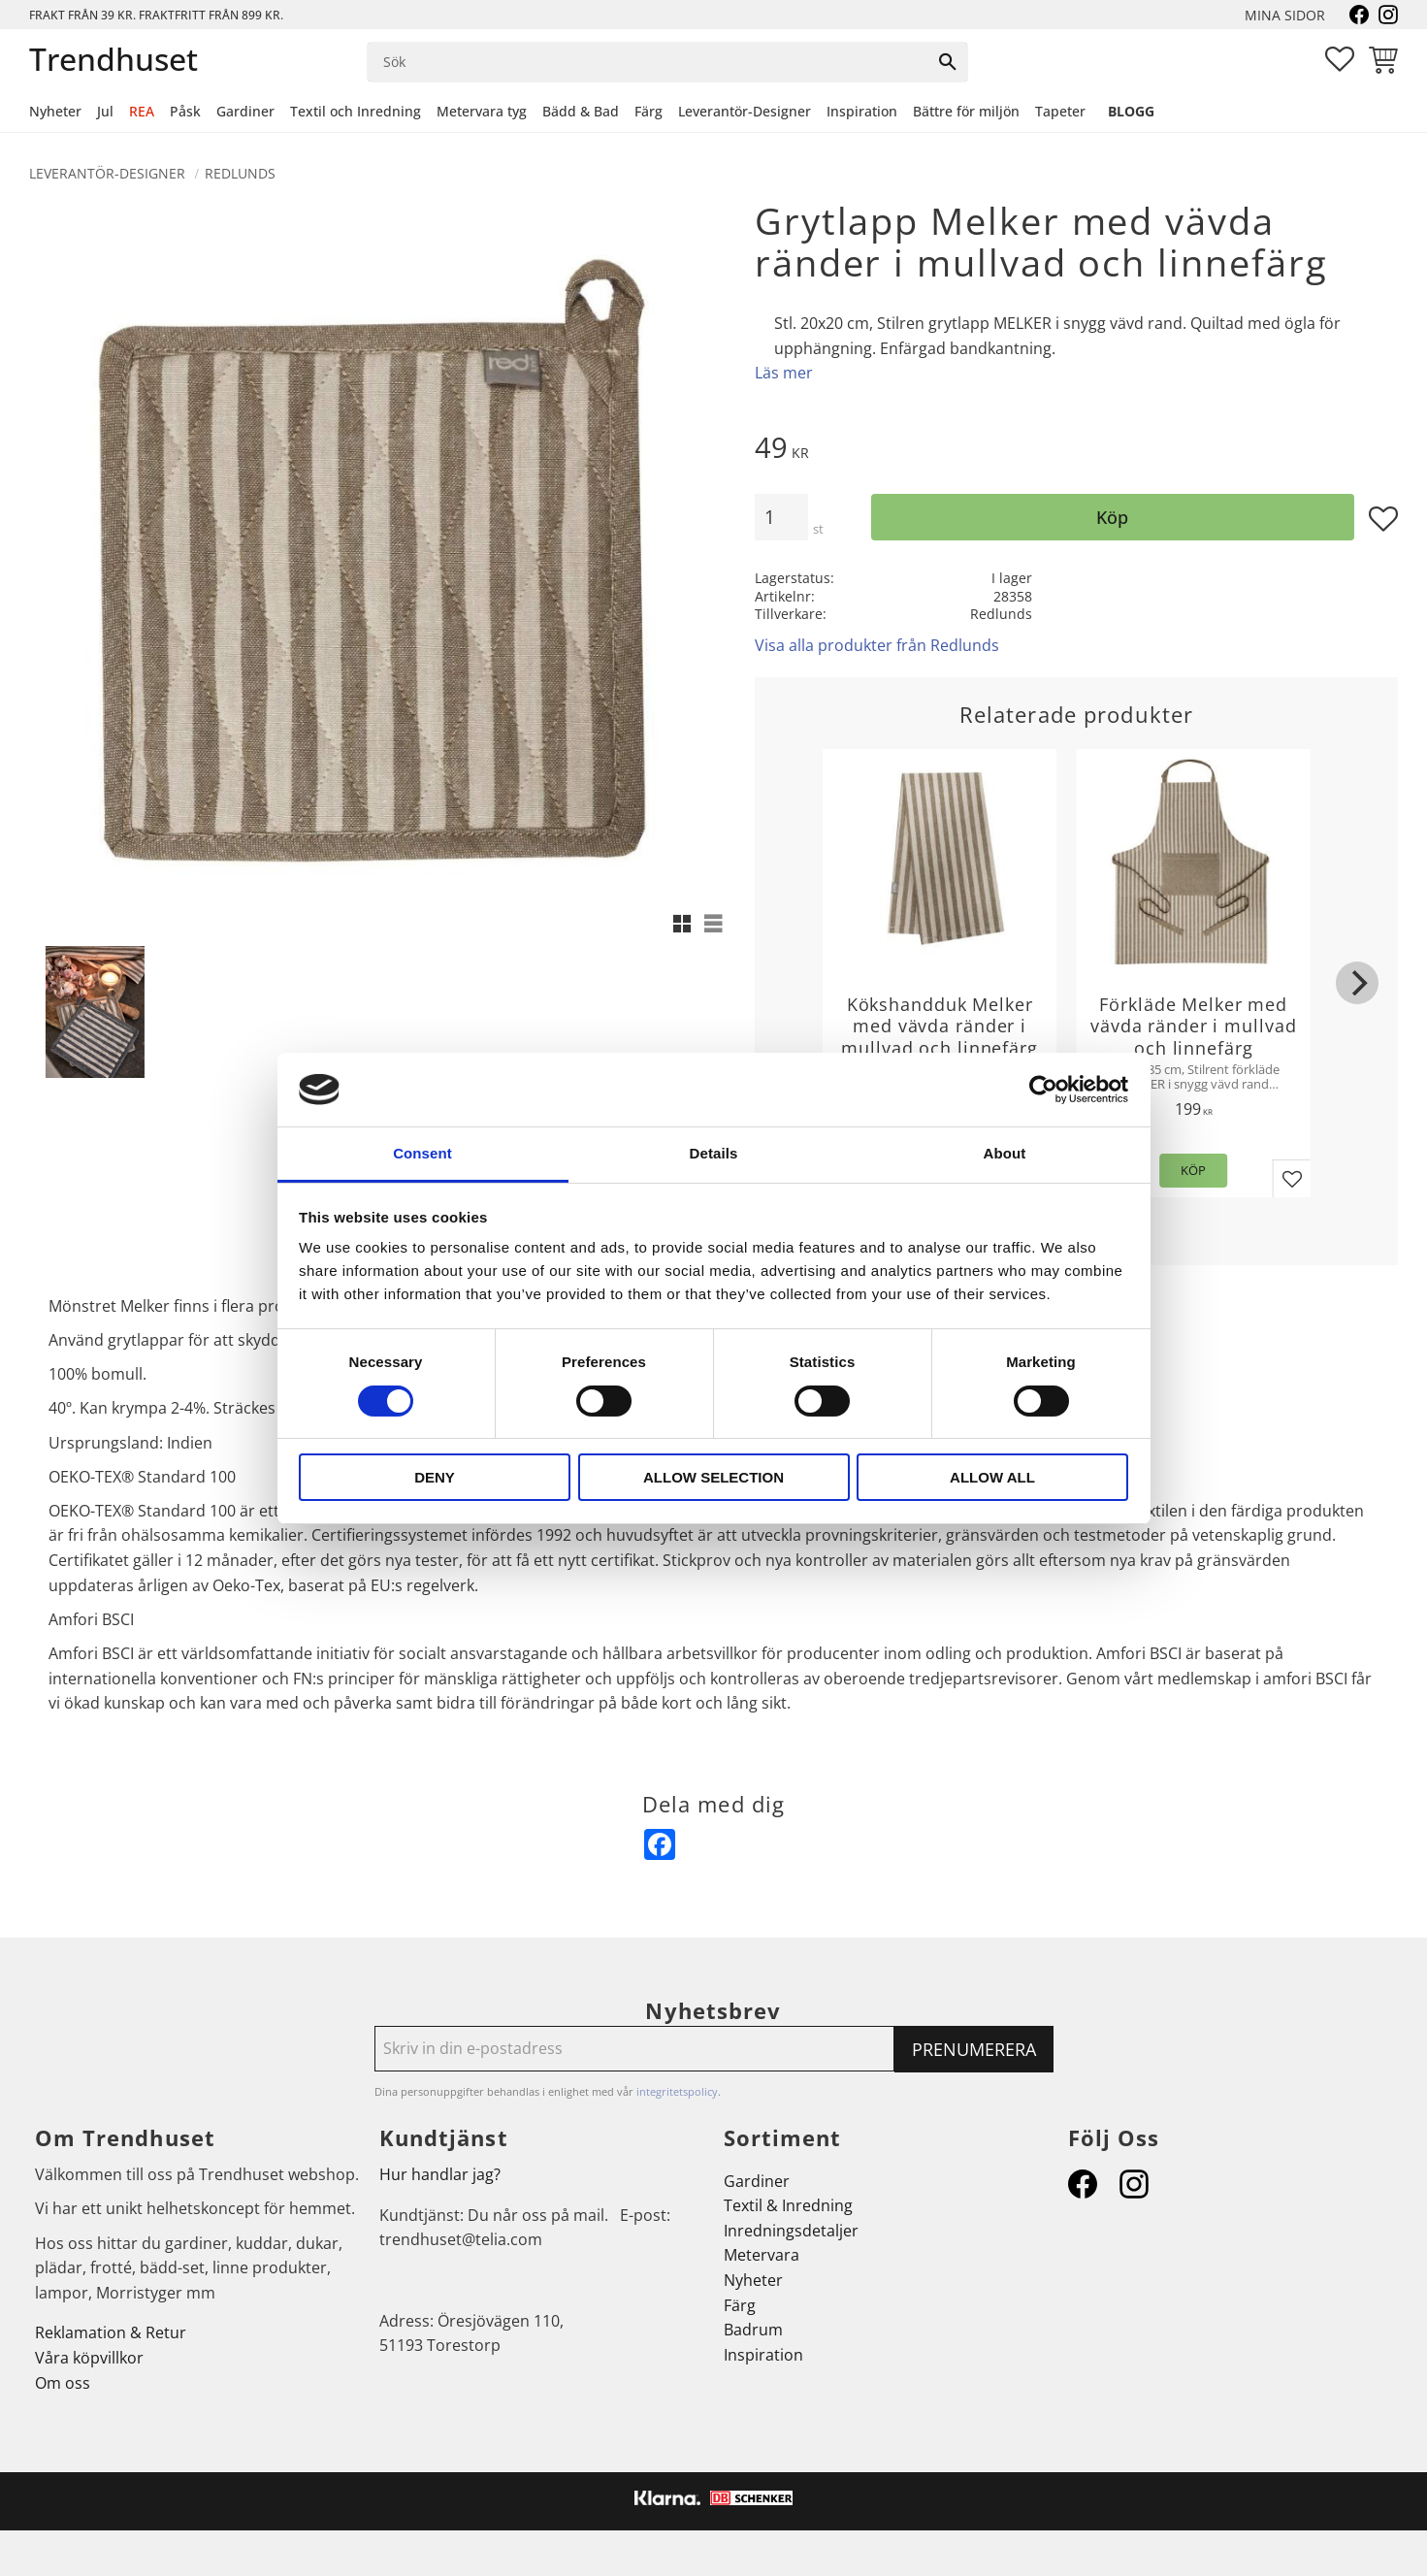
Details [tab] (714, 1153)
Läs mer (784, 372)
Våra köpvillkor (89, 2357)
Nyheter (753, 2280)
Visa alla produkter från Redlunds (877, 645)
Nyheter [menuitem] (55, 111)
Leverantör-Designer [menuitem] (744, 111)
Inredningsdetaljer (791, 2230)
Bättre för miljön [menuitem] (966, 111)
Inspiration (763, 2354)
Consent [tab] (422, 1153)
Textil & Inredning (788, 2205)
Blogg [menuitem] (1131, 111)
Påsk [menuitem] (185, 111)
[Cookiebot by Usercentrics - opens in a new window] (1043, 1089)
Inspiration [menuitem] (862, 111)
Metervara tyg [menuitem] (482, 111)
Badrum (753, 2329)
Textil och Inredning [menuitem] (355, 111)
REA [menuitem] (141, 111)
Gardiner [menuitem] (245, 111)
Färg (740, 2305)
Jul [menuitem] (105, 111)
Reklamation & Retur (110, 2332)
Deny (434, 1477)
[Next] (1357, 983)
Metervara (761, 2255)
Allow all (992, 1477)
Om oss (62, 2383)
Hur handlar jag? (440, 2174)
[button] (1339, 59)
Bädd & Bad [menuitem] (580, 111)
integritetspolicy (677, 2091)
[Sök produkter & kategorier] (648, 62)
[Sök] (947, 62)
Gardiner (757, 2181)
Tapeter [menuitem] (1060, 111)
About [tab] (1005, 1153)
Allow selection (713, 1477)
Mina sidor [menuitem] (1285, 15)
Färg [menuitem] (648, 111)
